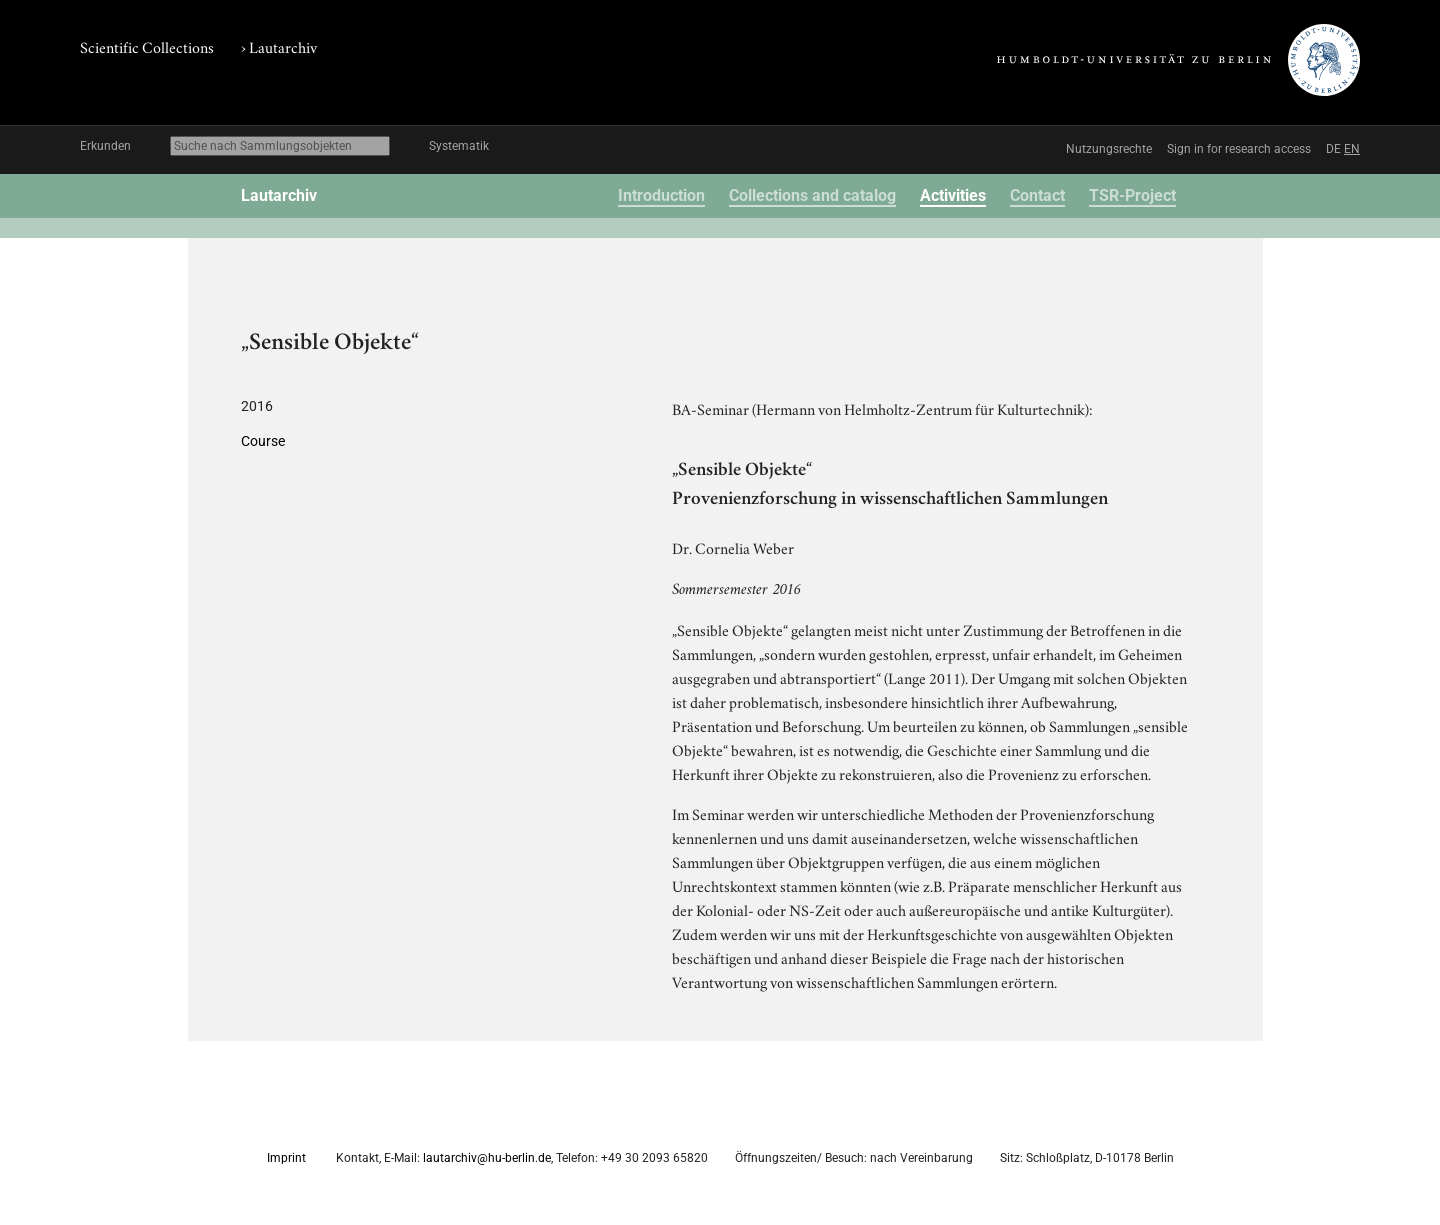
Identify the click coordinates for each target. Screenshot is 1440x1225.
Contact (1037, 195)
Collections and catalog (812, 195)
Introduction (661, 195)
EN (1352, 149)
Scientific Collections (147, 46)
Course (263, 441)
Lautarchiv (283, 46)
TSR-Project (1132, 195)
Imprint (286, 1158)
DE (1333, 149)
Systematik (459, 146)
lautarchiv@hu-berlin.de (487, 1158)
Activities (953, 195)
